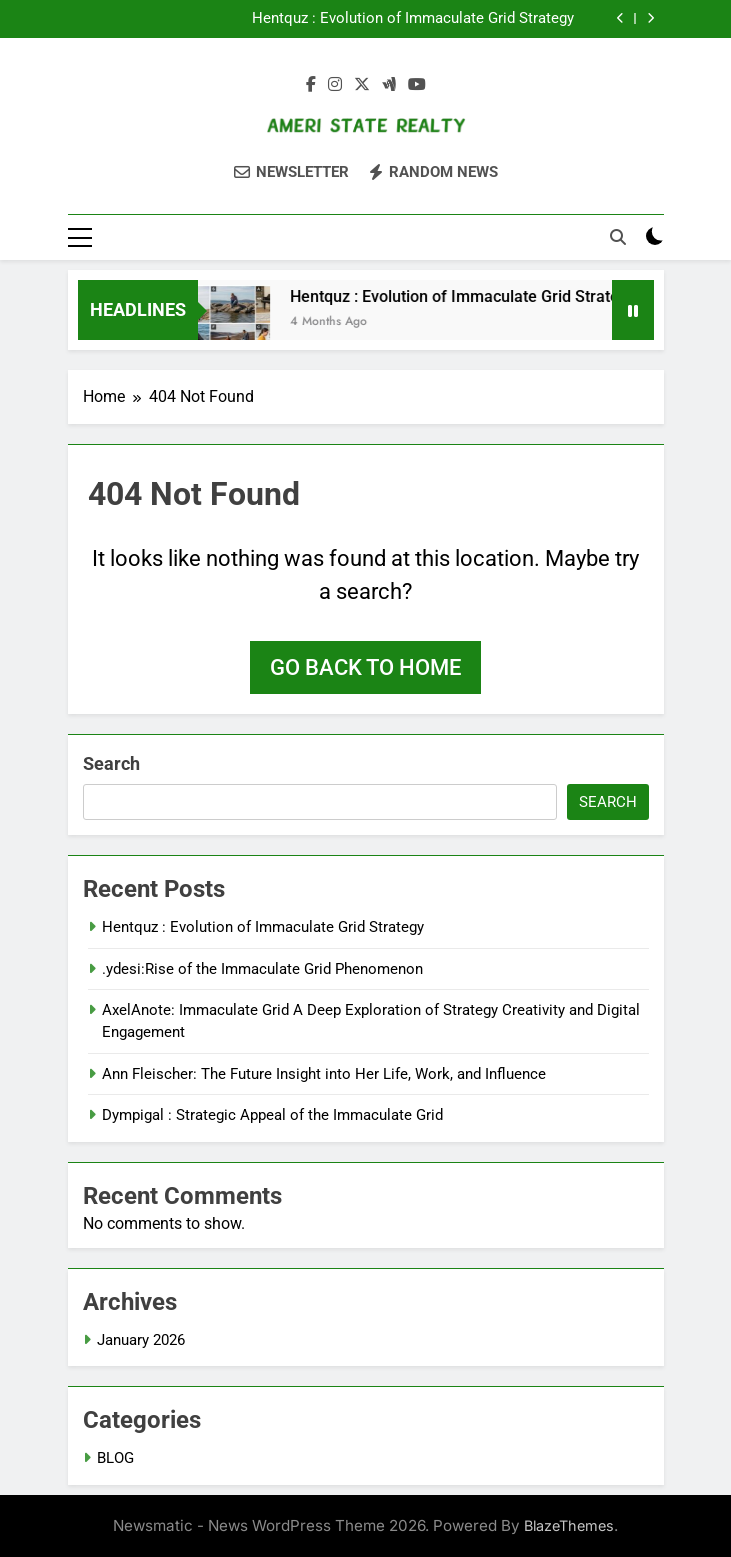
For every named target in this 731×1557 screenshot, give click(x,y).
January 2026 (141, 1340)
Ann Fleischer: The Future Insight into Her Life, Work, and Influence (324, 1074)
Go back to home (365, 667)
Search (111, 763)
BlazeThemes (569, 1525)
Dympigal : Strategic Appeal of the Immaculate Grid (272, 1115)
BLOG (115, 1458)
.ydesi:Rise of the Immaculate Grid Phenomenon (262, 969)
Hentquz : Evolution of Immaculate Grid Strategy (413, 19)
